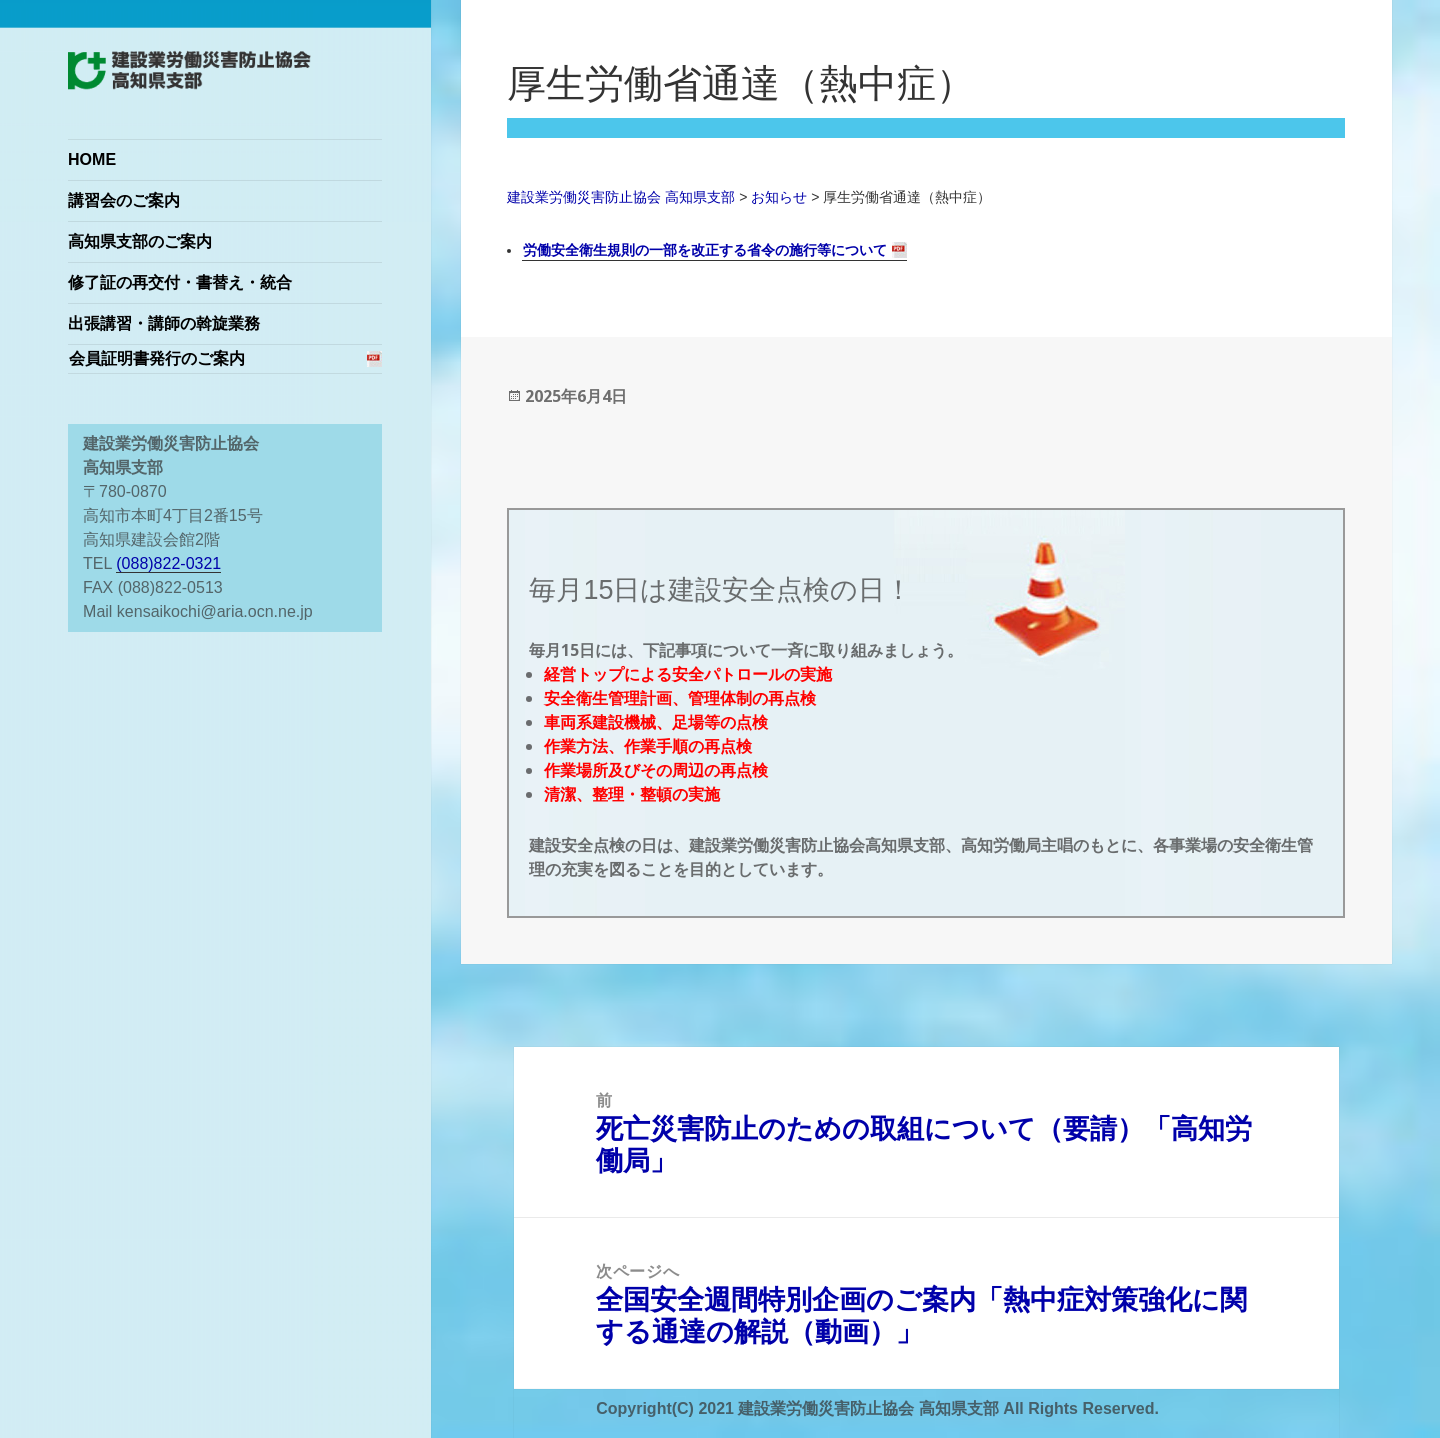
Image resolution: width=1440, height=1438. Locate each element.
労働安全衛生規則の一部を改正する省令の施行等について (705, 250)
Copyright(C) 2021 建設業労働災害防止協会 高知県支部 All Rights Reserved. (877, 1408)
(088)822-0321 (168, 563)
